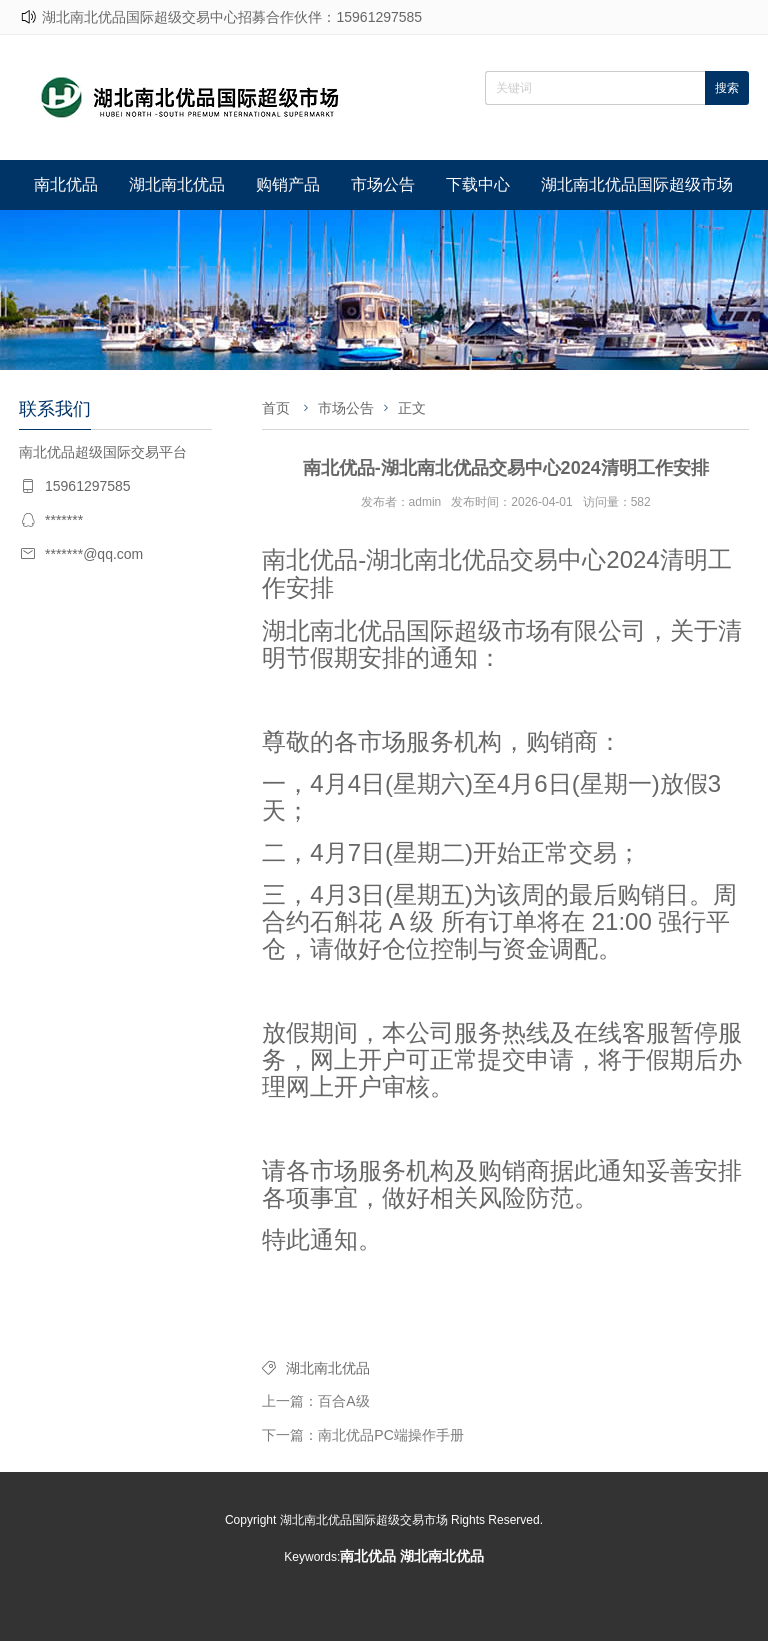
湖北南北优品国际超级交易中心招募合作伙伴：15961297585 (232, 17)
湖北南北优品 (177, 184)
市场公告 (383, 184)
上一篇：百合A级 (315, 1401)
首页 (276, 408)
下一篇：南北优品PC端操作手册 (362, 1435)
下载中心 (478, 184)
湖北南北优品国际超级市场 (637, 184)
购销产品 (288, 184)
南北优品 (66, 184)
